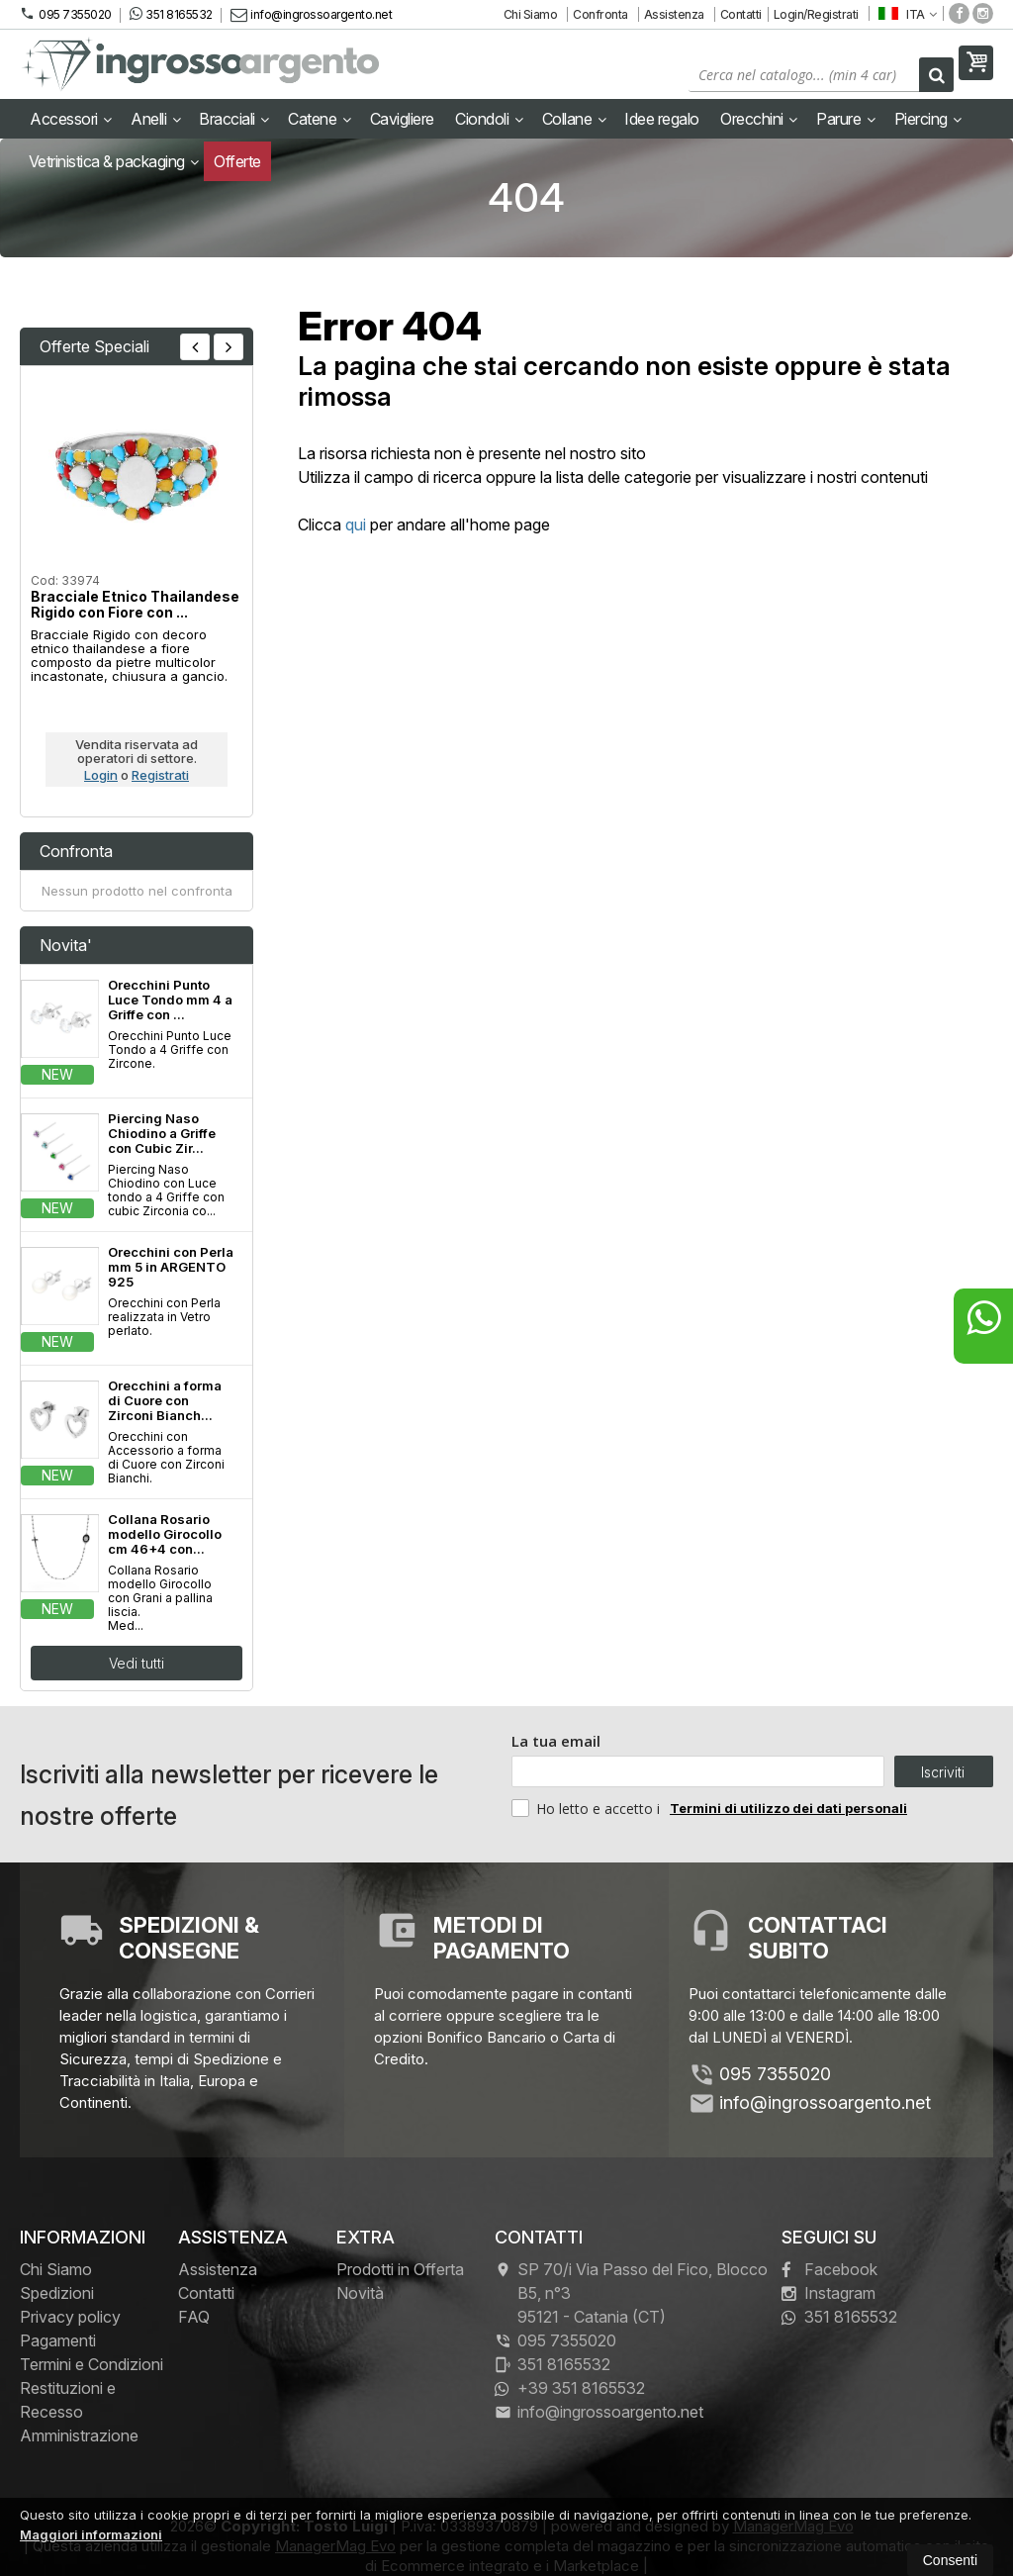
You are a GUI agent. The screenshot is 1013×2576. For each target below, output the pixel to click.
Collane (574, 119)
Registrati (160, 775)
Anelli (155, 119)
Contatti (741, 14)
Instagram (828, 2293)
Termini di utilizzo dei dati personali (788, 1808)
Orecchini (758, 119)
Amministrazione (79, 2435)
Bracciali (234, 119)
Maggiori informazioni (91, 2534)
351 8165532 (171, 14)
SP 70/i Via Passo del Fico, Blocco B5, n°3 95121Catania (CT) (631, 2293)
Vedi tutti (136, 1663)
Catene (319, 119)
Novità (360, 2293)
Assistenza (674, 14)
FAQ (194, 2317)
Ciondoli (488, 119)
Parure (845, 119)
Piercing (928, 119)
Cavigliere (402, 119)
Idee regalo (661, 119)
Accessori (71, 119)
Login (101, 775)
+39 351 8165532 (570, 2388)
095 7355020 (66, 14)
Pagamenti (58, 2340)
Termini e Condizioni (91, 2364)
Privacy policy (70, 2317)
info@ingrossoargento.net (311, 14)
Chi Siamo (531, 14)
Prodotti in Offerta (400, 2269)
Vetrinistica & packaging (114, 161)
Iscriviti (943, 1772)
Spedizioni (57, 2293)
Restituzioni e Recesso (68, 2400)
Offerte (237, 161)
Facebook (829, 2269)
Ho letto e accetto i (587, 1808)
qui (355, 524)
